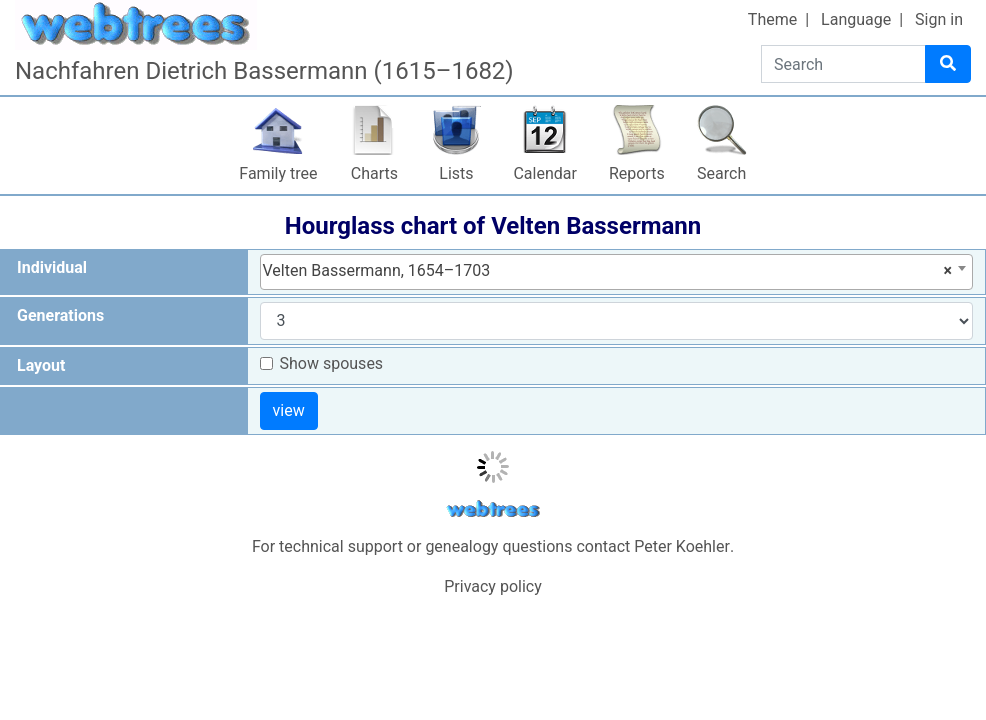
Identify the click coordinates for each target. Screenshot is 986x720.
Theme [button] (772, 19)
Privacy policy (493, 586)
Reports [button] (637, 173)
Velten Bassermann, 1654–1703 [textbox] (608, 271)
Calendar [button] (544, 173)
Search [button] (721, 173)
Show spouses (332, 363)
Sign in (939, 19)
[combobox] (617, 272)
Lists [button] (456, 173)
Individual (52, 267)
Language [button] (856, 19)
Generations (60, 315)
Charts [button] (374, 173)
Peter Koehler (682, 546)
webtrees (493, 509)
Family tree (278, 173)
